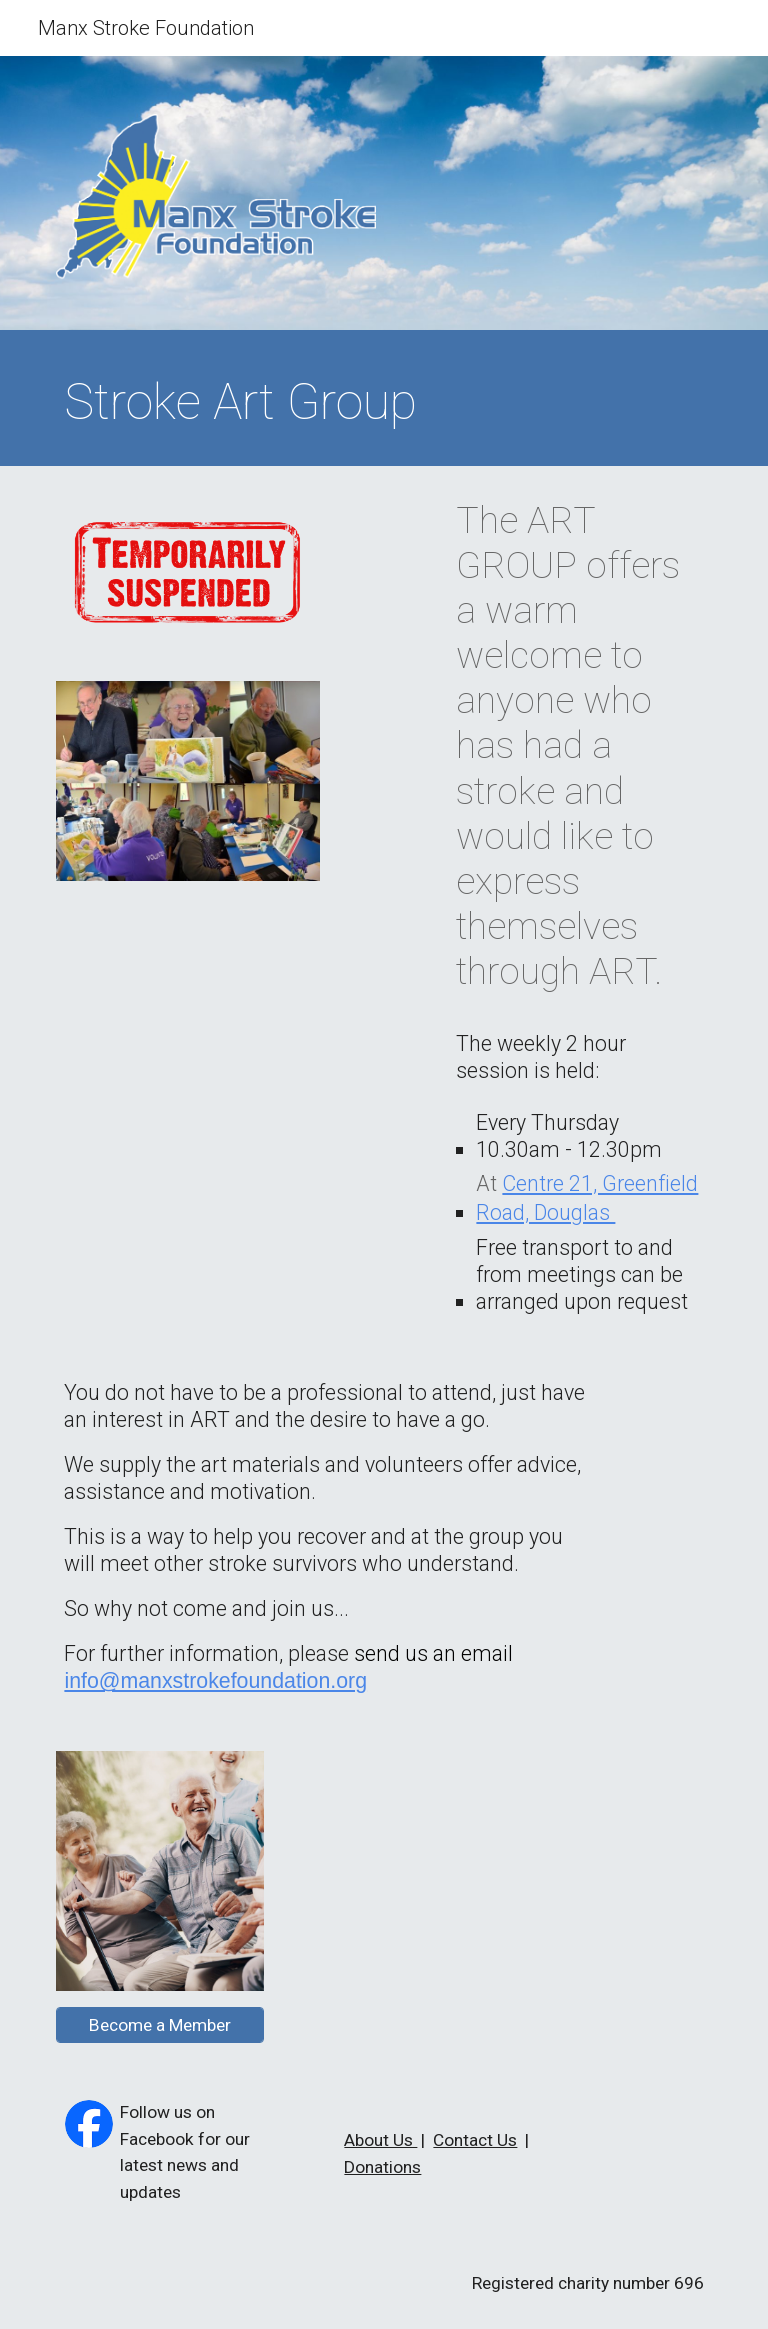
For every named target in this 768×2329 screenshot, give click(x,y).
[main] (383, 403)
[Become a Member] (159, 2024)
